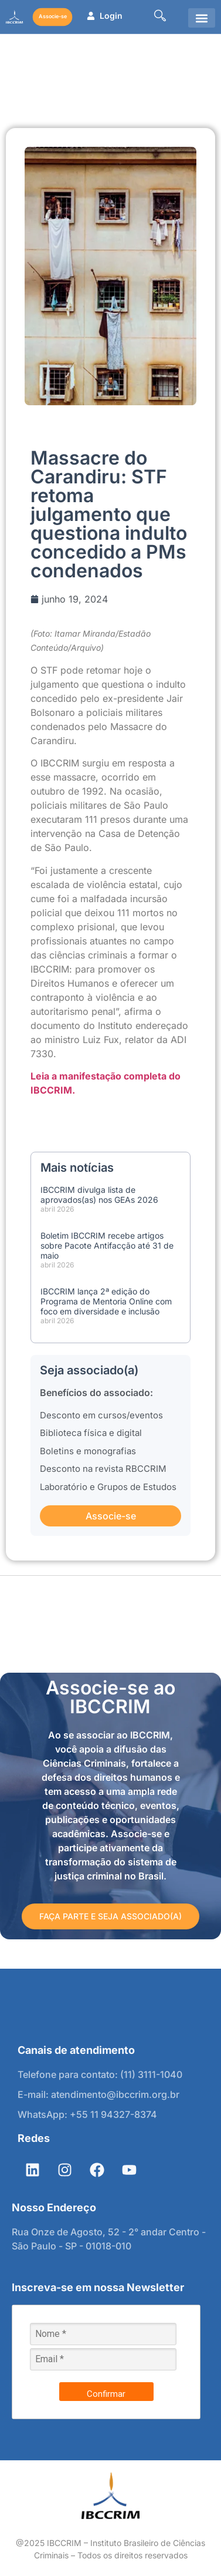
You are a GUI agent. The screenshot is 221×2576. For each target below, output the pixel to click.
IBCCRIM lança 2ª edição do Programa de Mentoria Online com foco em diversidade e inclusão (106, 1301)
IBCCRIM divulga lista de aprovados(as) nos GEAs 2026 (99, 1195)
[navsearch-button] (160, 17)
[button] (201, 18)
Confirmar (106, 2394)
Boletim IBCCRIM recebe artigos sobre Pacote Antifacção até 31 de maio (107, 1245)
